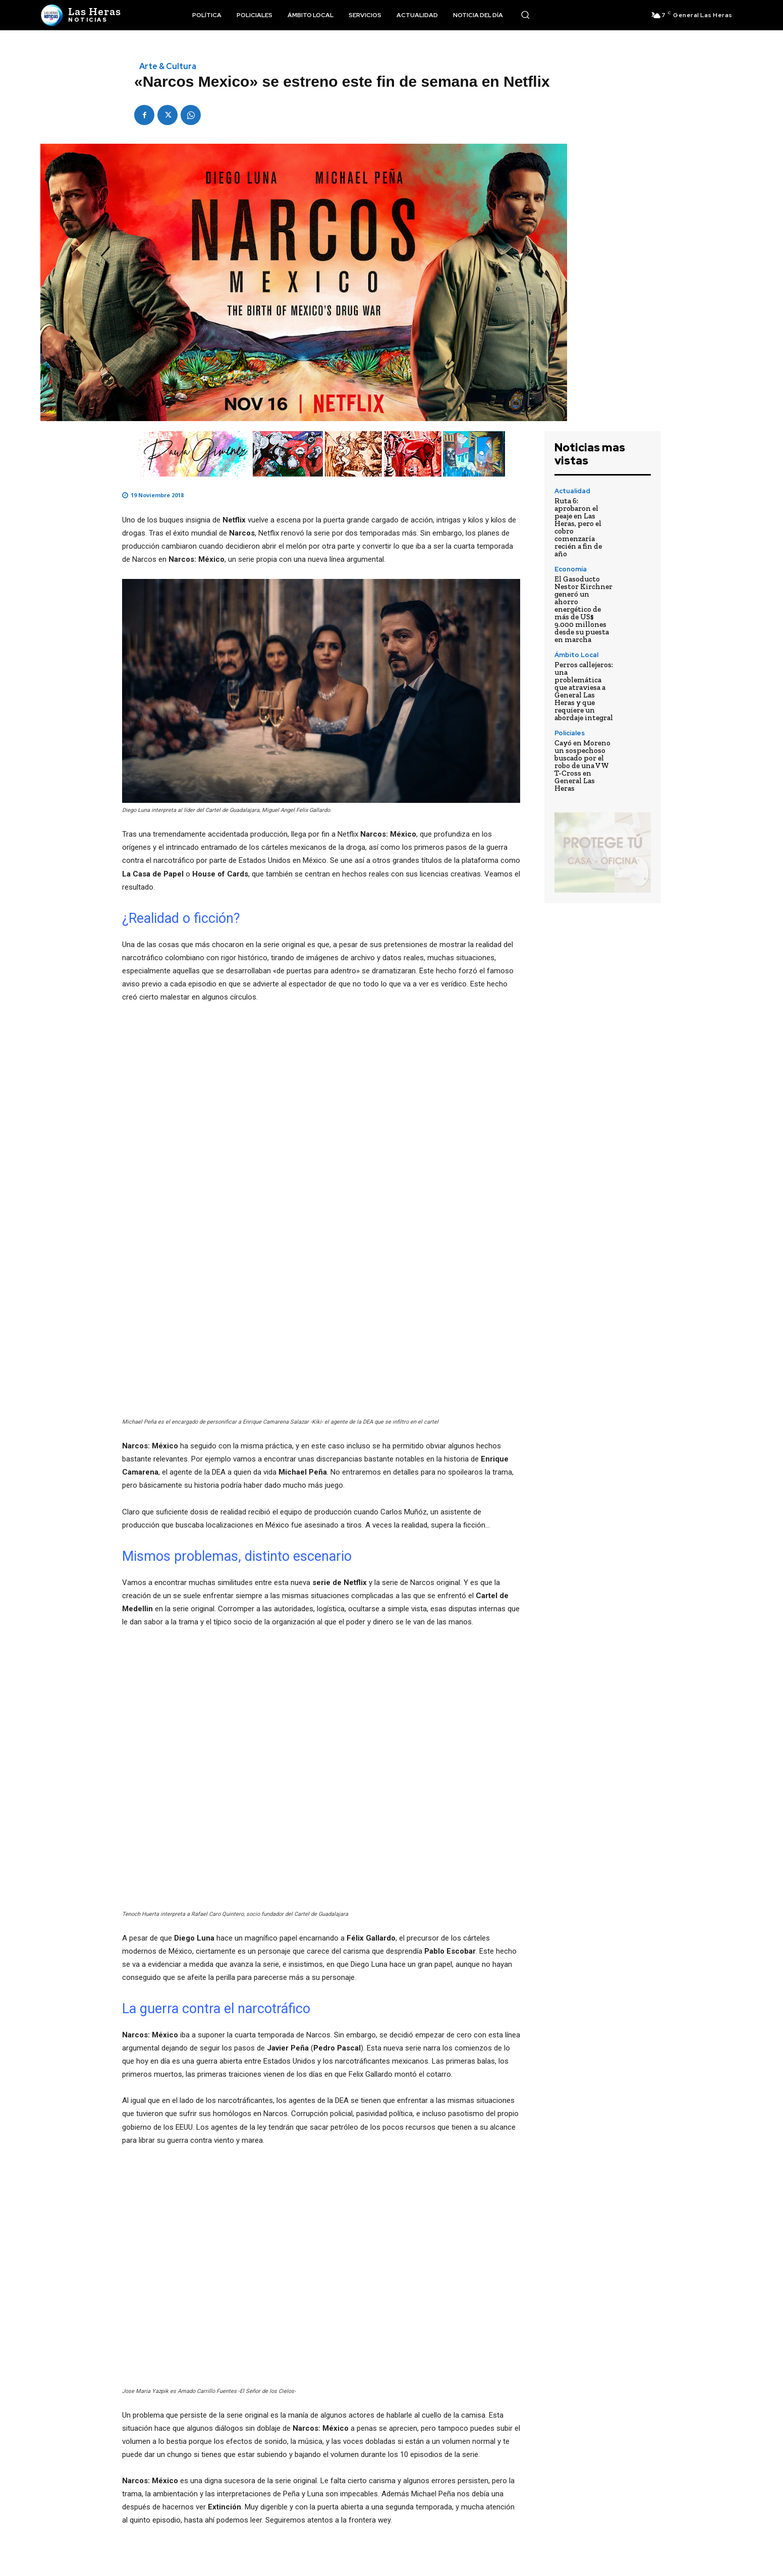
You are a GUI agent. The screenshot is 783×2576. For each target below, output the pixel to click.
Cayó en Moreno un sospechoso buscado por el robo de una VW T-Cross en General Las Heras (582, 765)
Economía (570, 569)
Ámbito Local (576, 655)
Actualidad (572, 491)
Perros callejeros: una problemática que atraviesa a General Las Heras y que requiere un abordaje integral (583, 691)
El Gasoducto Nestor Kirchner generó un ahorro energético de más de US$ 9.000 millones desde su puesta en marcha (583, 609)
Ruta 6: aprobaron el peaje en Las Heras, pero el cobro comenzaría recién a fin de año (578, 527)
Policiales (569, 733)
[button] (525, 14)
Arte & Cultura (167, 67)
